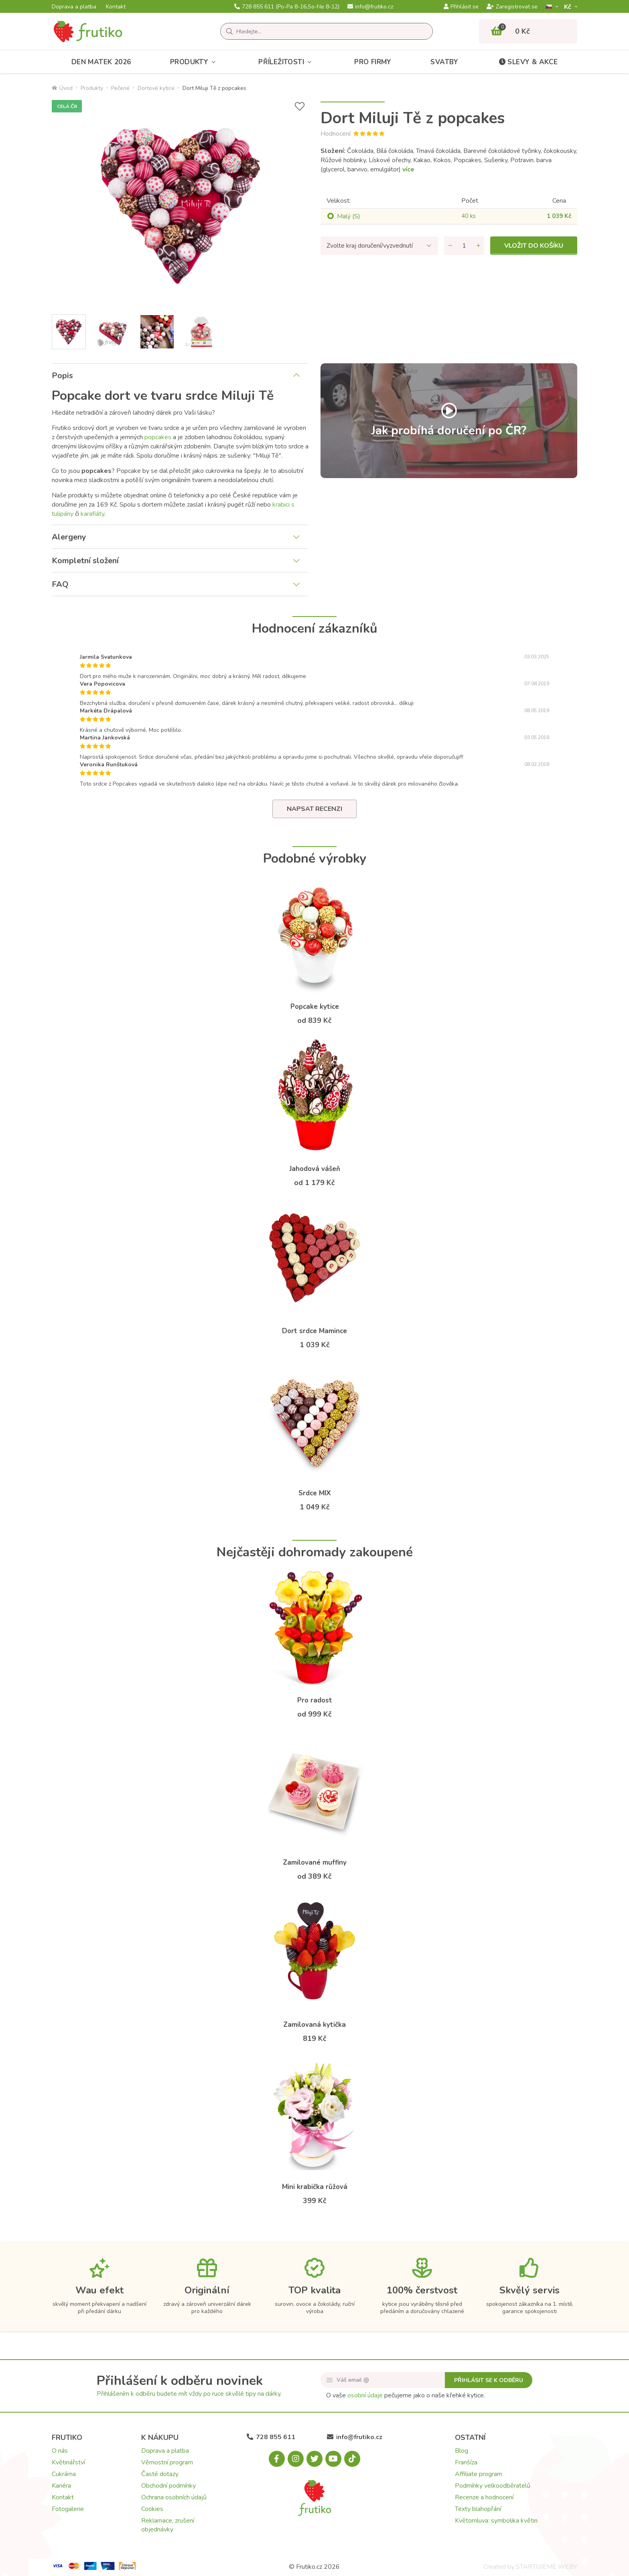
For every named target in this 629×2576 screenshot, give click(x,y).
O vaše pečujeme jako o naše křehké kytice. (405, 2395)
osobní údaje (365, 2395)
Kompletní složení (85, 560)
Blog (461, 2450)
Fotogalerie (68, 2509)
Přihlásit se (461, 6)
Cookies (152, 2509)
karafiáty (92, 513)
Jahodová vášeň (314, 1168)
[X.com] (314, 2459)
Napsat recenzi (314, 808)
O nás (60, 2450)
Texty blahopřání (478, 2509)
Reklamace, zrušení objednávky (167, 2525)
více (408, 169)
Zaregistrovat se (512, 6)
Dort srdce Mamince (314, 1331)
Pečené (120, 88)
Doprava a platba (74, 6)
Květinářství (68, 2462)
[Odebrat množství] (450, 245)
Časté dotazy (160, 2474)
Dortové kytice (156, 88)
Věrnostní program (167, 2462)
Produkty (194, 62)
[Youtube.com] (333, 2459)
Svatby (444, 62)
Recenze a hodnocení (484, 2497)
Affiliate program (478, 2474)
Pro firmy (373, 62)
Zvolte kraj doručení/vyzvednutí (370, 245)
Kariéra (61, 2485)
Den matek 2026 (101, 62)
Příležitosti (286, 62)
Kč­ (568, 6)
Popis (62, 375)
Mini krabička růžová (314, 2186)
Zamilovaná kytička (314, 2024)
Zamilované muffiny (315, 1862)
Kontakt (116, 6)
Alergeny (69, 536)
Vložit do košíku (533, 245)
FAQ (60, 584)
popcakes (157, 437)
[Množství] (464, 245)
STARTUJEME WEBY (546, 2566)
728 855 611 (286, 6)
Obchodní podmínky (168, 2485)
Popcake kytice (314, 1006)
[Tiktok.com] (352, 2459)
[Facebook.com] (277, 2459)
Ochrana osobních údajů (174, 2497)
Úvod (62, 88)
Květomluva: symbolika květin (496, 2520)
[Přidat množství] (478, 245)
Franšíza (466, 2462)
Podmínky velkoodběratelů (492, 2485)
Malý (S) (348, 216)
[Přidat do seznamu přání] (299, 107)
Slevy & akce (527, 62)
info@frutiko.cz (370, 6)
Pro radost (314, 1700)
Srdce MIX (314, 1493)
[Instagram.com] (296, 2459)
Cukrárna (64, 2474)
